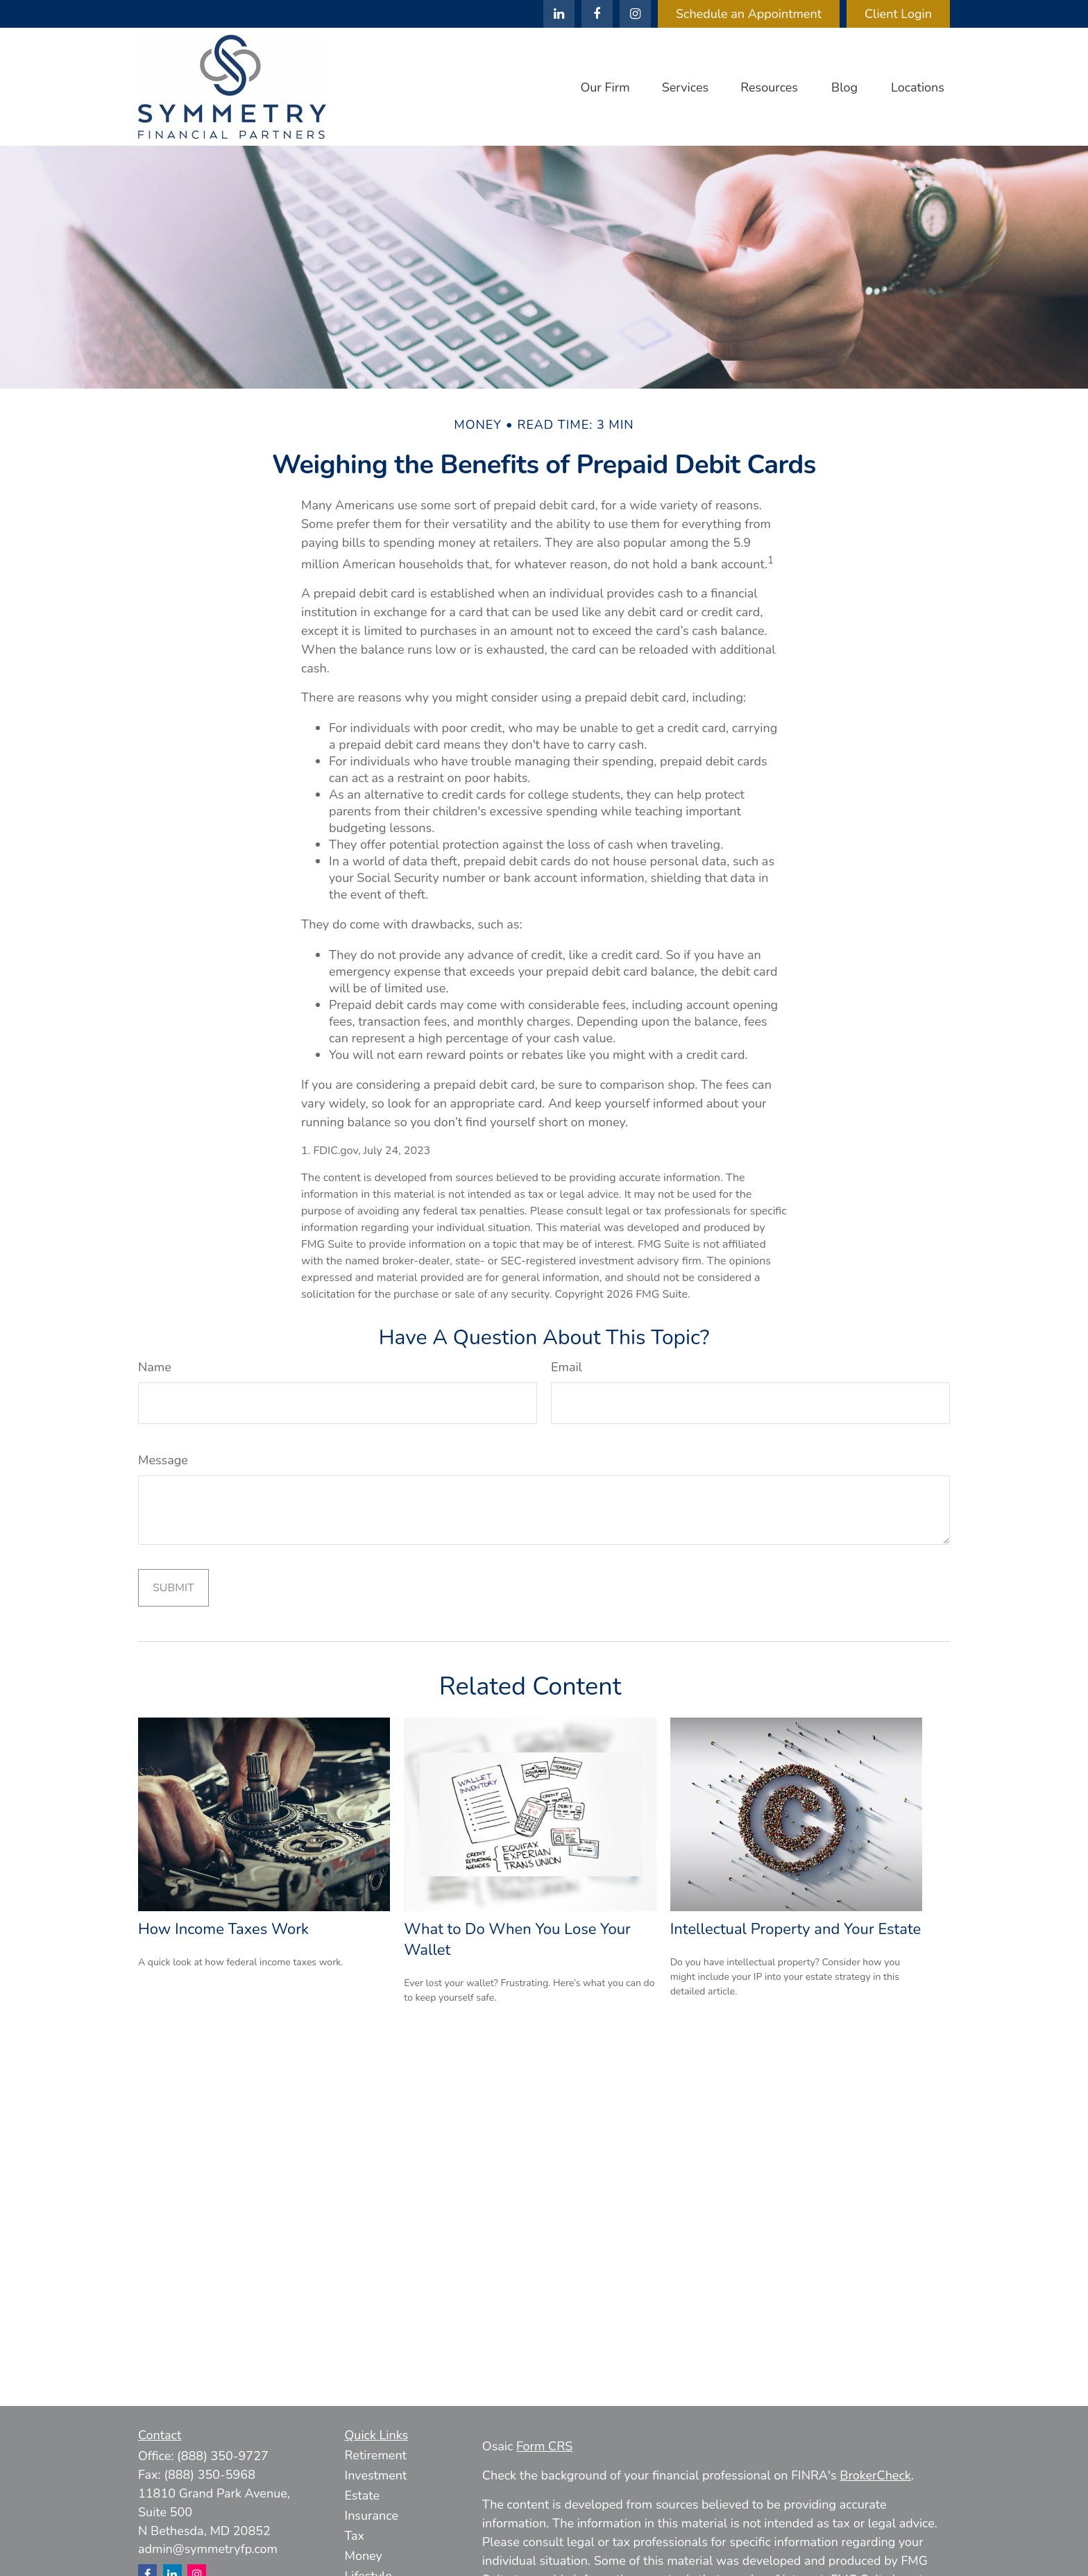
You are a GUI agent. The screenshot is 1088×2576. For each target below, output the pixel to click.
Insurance (371, 2515)
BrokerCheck (875, 2475)
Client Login (898, 14)
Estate (362, 2495)
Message (163, 1460)
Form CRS (544, 2446)
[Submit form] (173, 1588)
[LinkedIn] (559, 14)
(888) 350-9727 (223, 2456)
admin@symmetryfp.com (208, 2549)
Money (363, 2556)
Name (154, 1367)
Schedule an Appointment (749, 14)
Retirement (376, 2455)
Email (566, 1367)
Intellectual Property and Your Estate (795, 1929)
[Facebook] (597, 14)
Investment (376, 2475)
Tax (354, 2535)
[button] (605, 86)
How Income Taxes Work (223, 1929)
